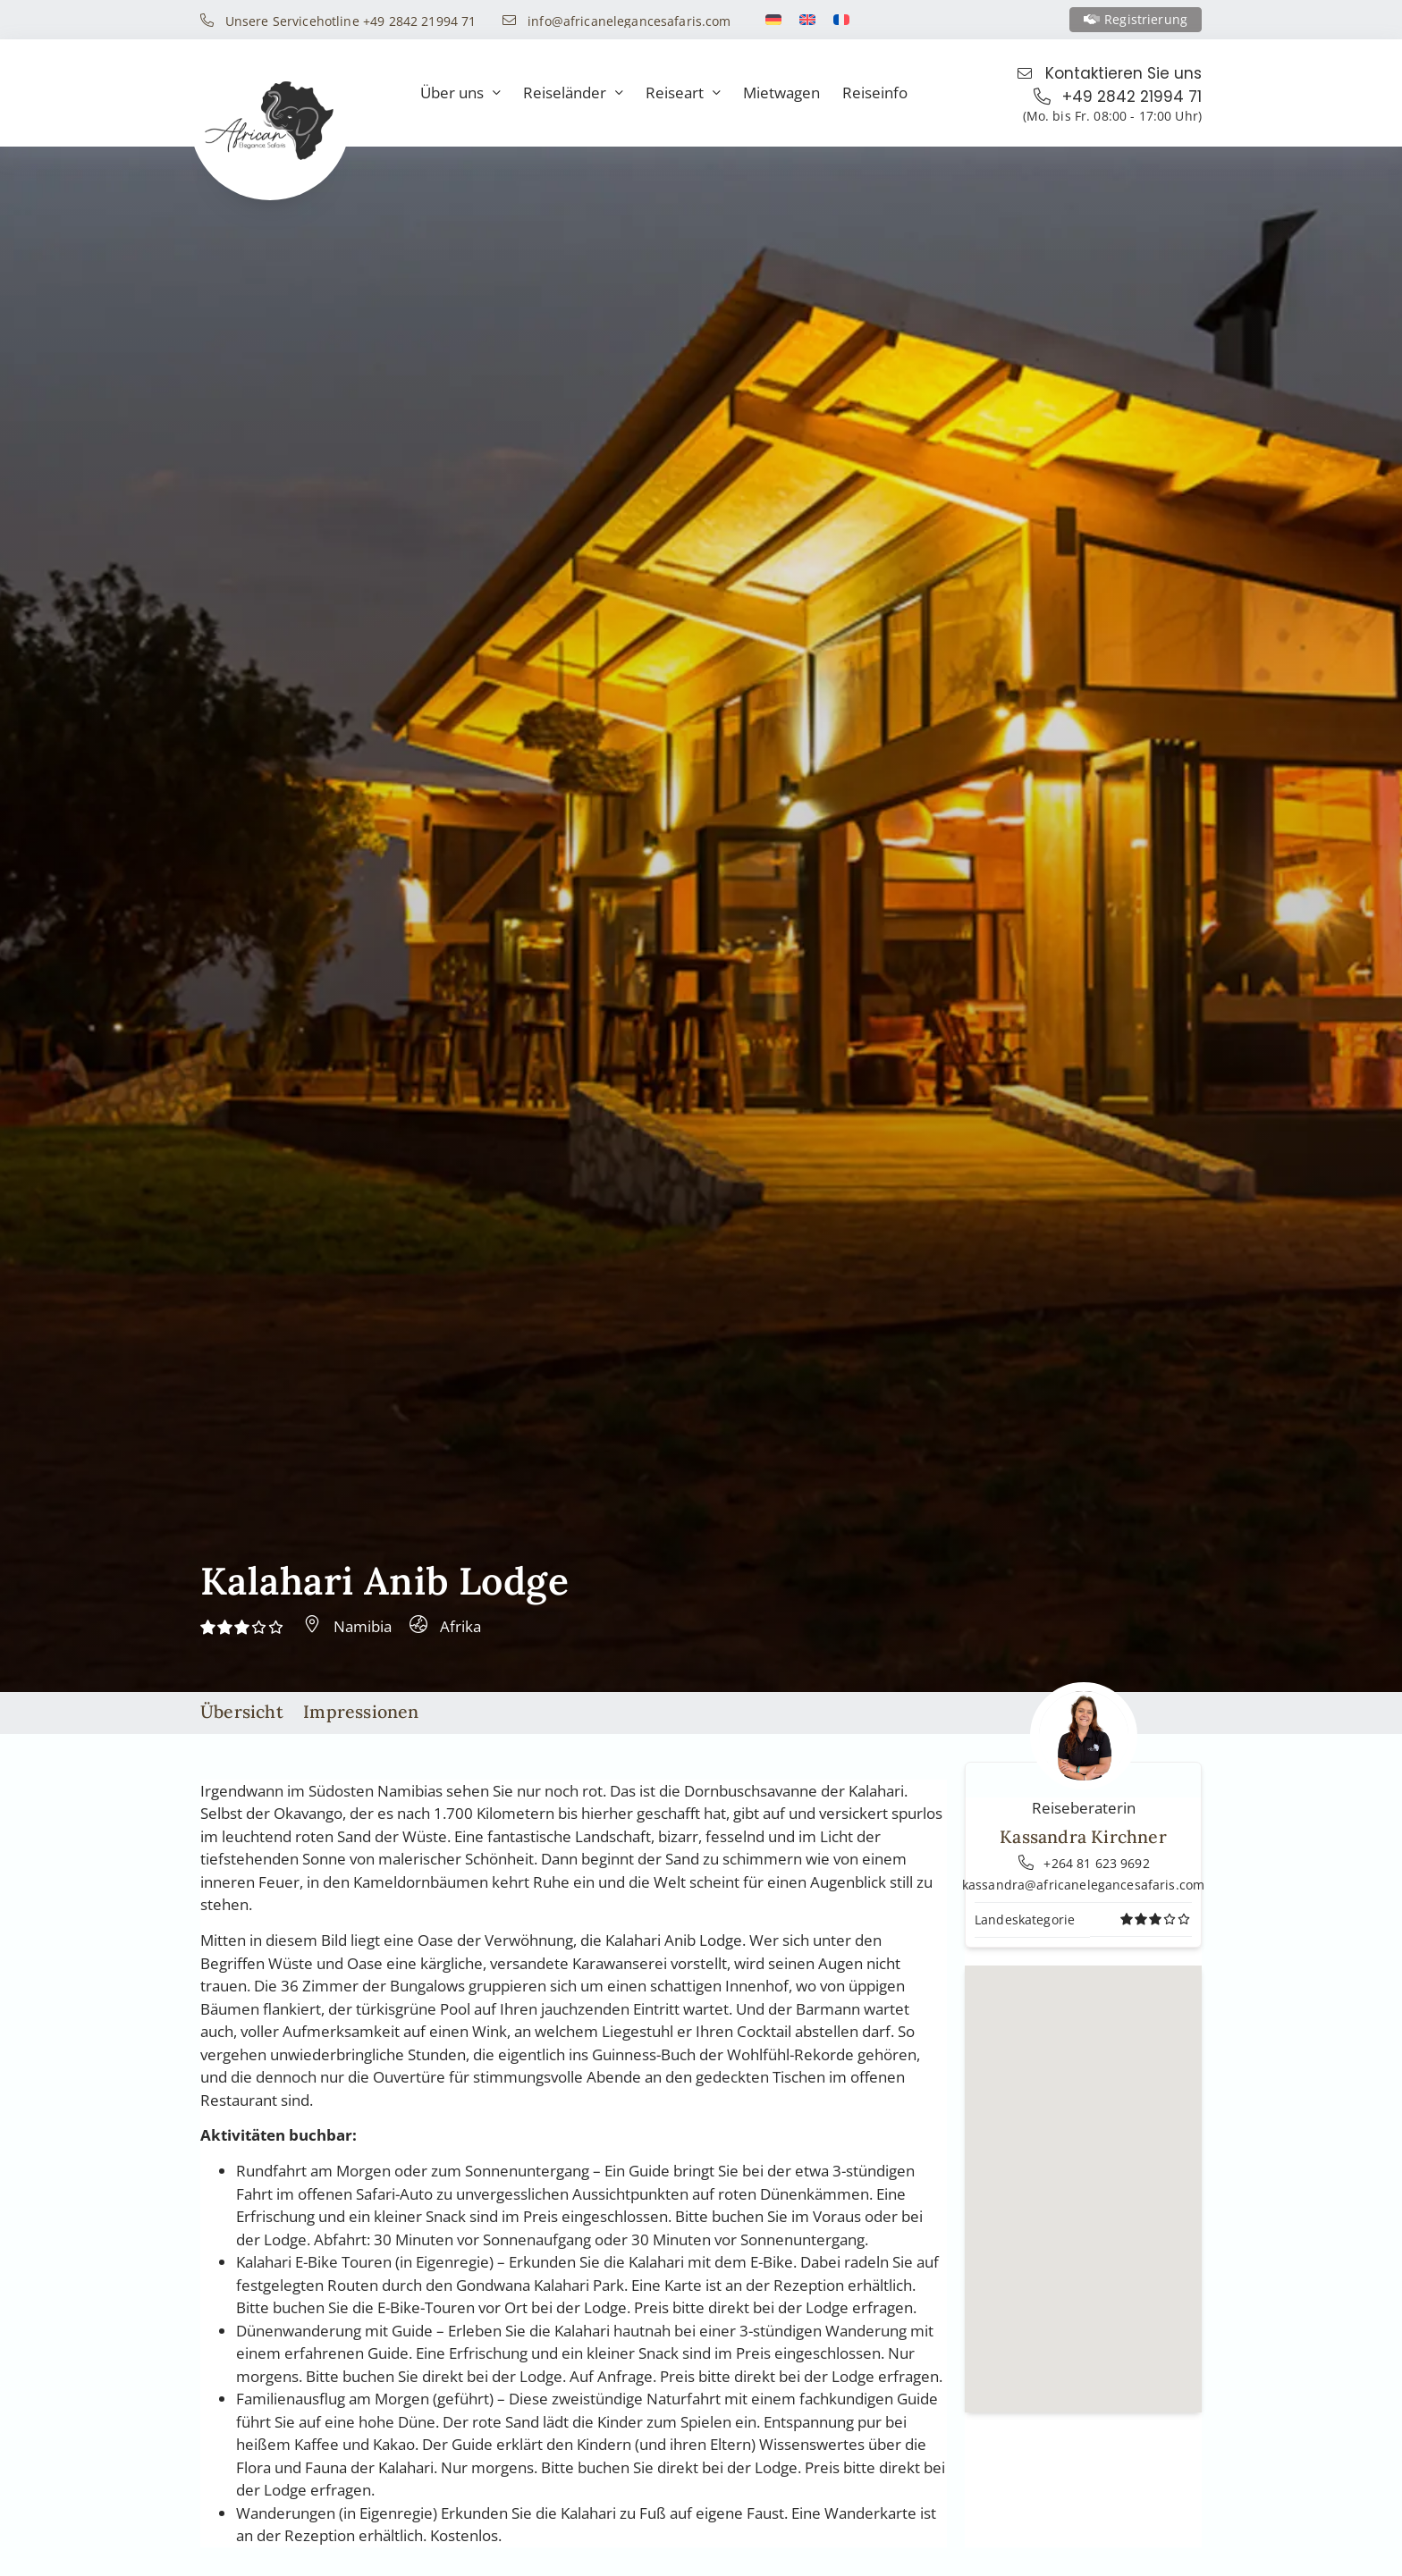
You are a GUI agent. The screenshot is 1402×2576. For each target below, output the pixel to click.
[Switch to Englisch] (807, 19)
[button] (1083, 2172)
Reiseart (683, 93)
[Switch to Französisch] (841, 19)
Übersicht (241, 1711)
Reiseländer (573, 93)
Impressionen (360, 1711)
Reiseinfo (875, 92)
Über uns (460, 93)
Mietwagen (781, 92)
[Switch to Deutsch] (773, 19)
